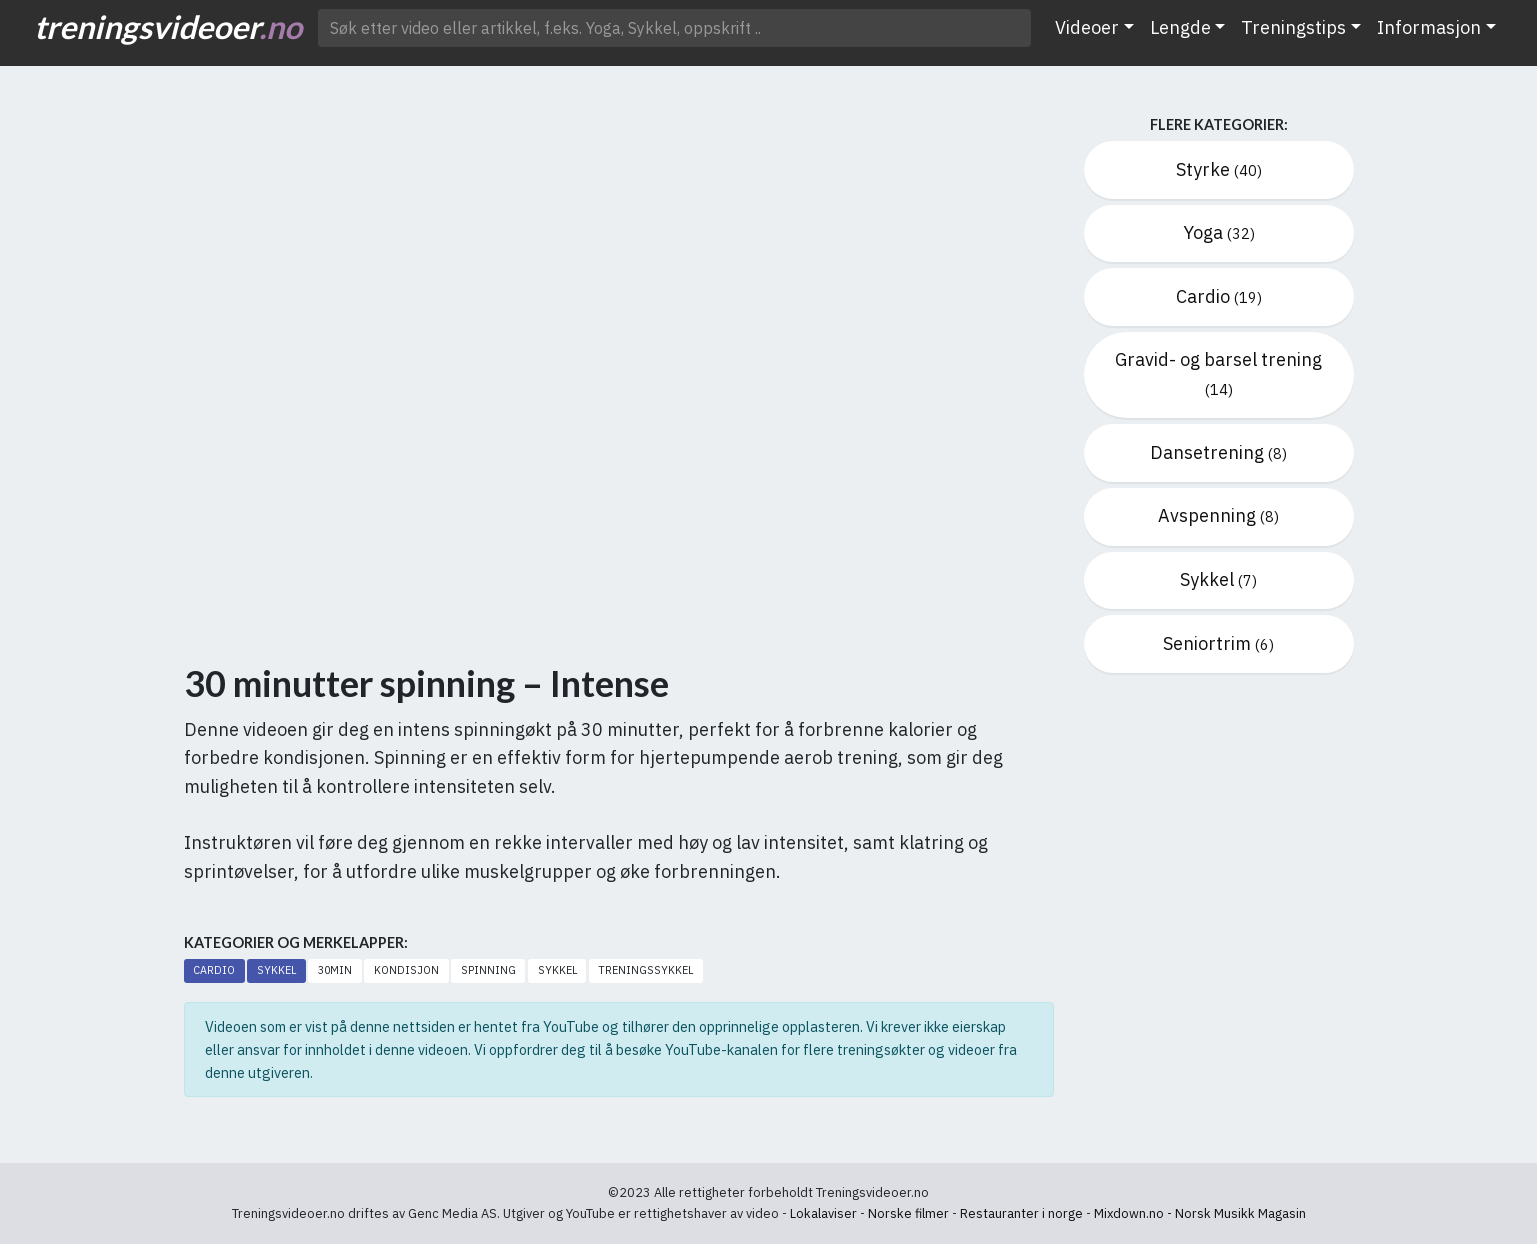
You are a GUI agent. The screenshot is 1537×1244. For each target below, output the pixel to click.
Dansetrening (1218, 452)
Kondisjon (406, 970)
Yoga (1219, 232)
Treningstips (1293, 27)
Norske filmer (908, 1213)
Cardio (214, 970)
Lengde (1180, 27)
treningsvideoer (168, 26)
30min (335, 970)
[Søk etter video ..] (675, 28)
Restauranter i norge (1021, 1213)
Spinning (488, 970)
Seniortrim (1218, 643)
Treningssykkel (645, 970)
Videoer (1087, 27)
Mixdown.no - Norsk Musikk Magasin (1200, 1213)
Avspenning (1218, 515)
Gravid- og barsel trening (1218, 373)
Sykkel (276, 970)
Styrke (1219, 169)
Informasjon (1429, 27)
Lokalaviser (823, 1213)
